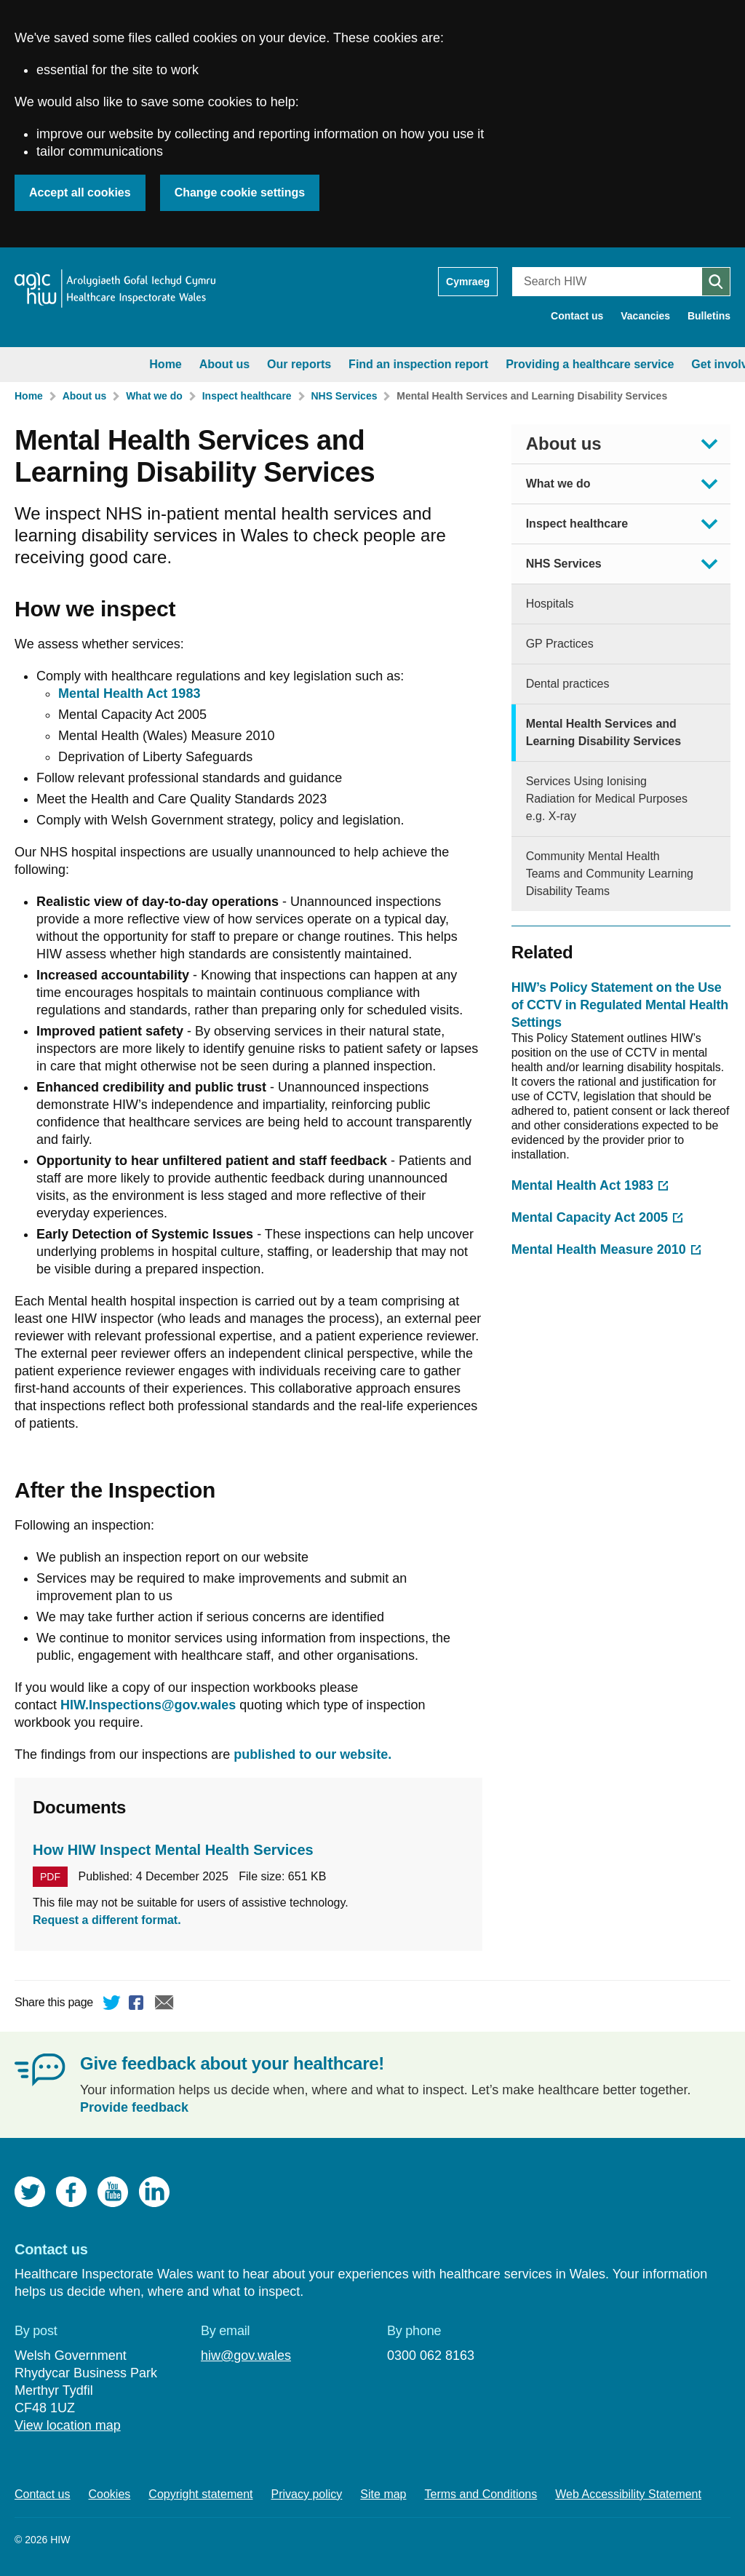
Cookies (110, 2494)
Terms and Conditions (481, 2494)
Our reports (173, 364)
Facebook (138, 2004)
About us (98, 364)
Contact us (577, 316)
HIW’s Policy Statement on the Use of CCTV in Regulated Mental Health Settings (619, 1005)
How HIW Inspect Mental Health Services (173, 1850)
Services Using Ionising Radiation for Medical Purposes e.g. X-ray (607, 798)
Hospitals (550, 603)
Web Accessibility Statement (628, 2494)
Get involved (600, 364)
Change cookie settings (240, 192)
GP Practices (560, 643)
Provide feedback (134, 2107)
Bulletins (709, 316)
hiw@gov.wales (246, 2355)
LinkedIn (154, 2192)
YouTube (112, 2192)
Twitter (112, 2004)
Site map (383, 2494)
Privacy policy (307, 2494)
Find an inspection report (292, 364)
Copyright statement (200, 2494)
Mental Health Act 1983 (582, 1185)
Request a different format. (107, 1920)
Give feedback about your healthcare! (232, 2063)
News (668, 364)
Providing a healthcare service (464, 364)
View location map (68, 2425)
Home (39, 364)
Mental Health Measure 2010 (598, 1249)
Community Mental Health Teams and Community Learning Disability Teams (609, 873)
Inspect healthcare (247, 396)
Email (164, 2004)
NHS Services (344, 396)
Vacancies (645, 316)
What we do (154, 396)
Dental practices (568, 683)
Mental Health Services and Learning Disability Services (532, 396)
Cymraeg (468, 281)
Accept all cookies (80, 192)
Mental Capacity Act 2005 (589, 1217)
